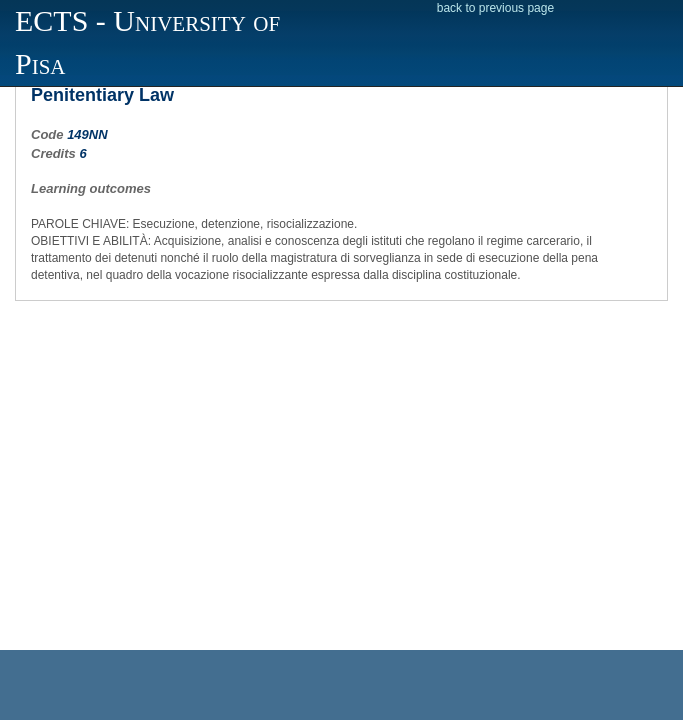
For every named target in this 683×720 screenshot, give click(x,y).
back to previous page (495, 8)
